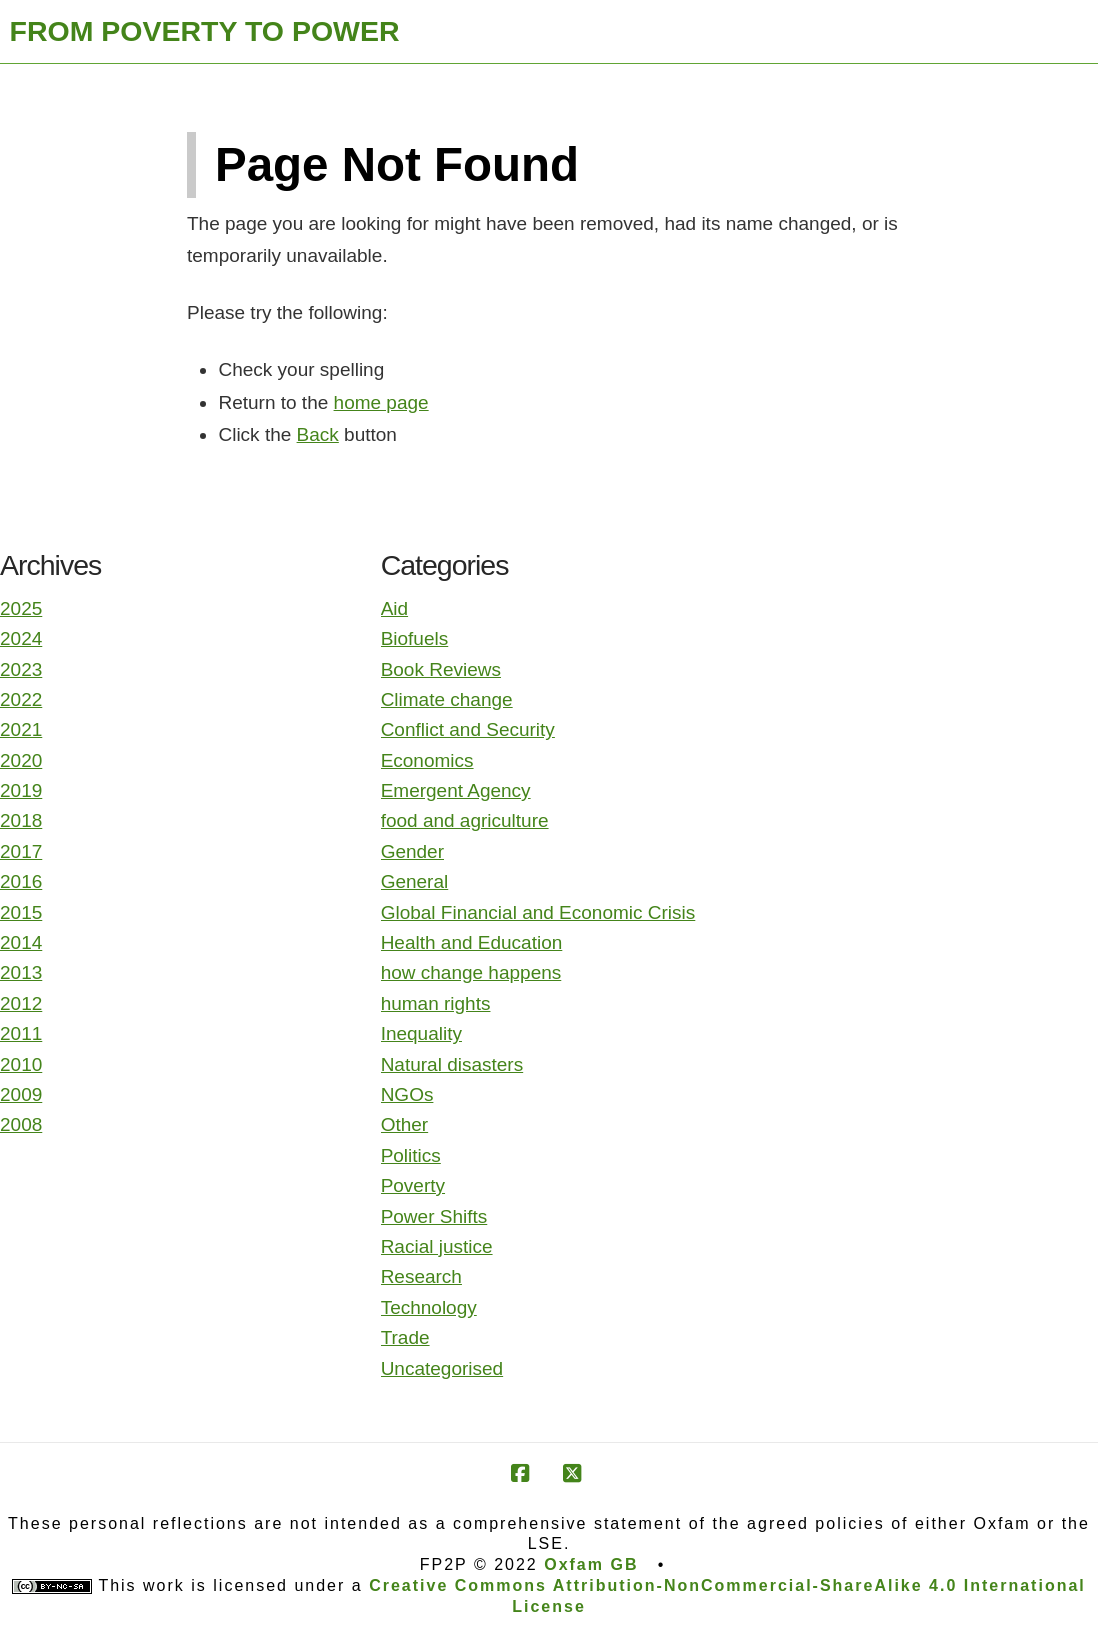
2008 (21, 1124)
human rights (436, 1003)
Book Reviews (441, 669)
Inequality (421, 1033)
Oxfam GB (591, 1564)
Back (318, 434)
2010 (21, 1064)
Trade (405, 1337)
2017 (21, 851)
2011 (21, 1033)
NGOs (407, 1094)
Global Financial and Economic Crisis (538, 912)
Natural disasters (452, 1064)
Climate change (447, 699)
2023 (21, 669)
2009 (21, 1094)
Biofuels (415, 638)
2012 (21, 1003)
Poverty (413, 1185)
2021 (21, 729)
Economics (427, 760)
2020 (21, 760)
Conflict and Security (468, 729)
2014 (21, 942)
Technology (429, 1307)
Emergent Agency (456, 790)
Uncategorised (442, 1368)
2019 (21, 790)
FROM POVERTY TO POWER (205, 31)
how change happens (471, 972)
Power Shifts (434, 1216)
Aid (394, 608)
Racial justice (437, 1246)
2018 (21, 820)
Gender (412, 851)
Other (405, 1124)
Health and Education (472, 942)
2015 (21, 912)
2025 (21, 608)
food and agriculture (465, 820)
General (415, 881)
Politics (411, 1155)
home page (381, 402)
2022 (21, 699)
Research (421, 1276)
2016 (21, 881)
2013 (21, 972)
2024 (21, 638)
